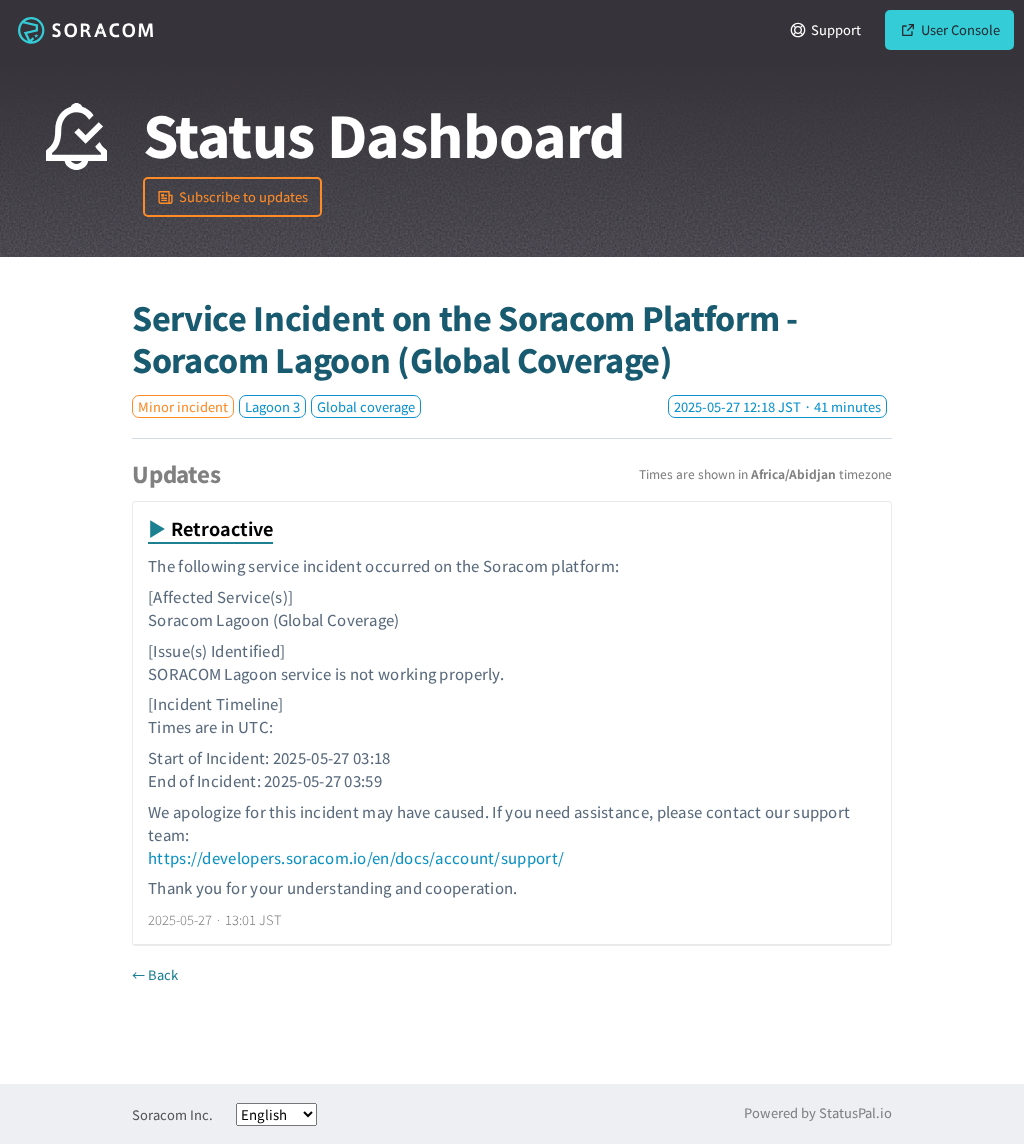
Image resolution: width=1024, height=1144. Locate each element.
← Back (155, 974)
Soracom (85, 30)
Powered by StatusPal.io (818, 1112)
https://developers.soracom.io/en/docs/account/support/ (356, 857)
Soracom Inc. (172, 1114)
